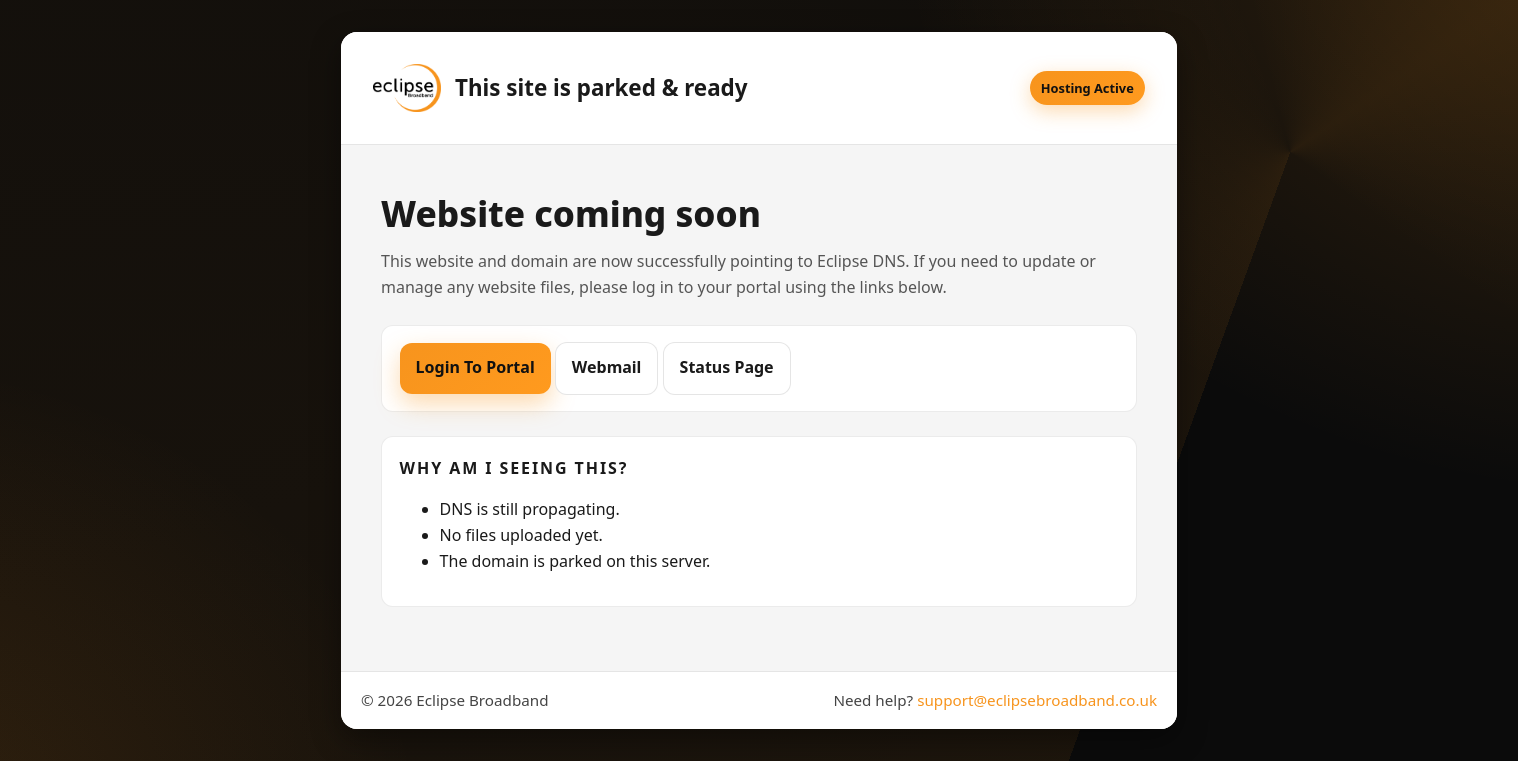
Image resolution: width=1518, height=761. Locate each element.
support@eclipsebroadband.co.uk (1037, 700)
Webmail (607, 367)
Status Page (727, 367)
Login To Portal (475, 367)
